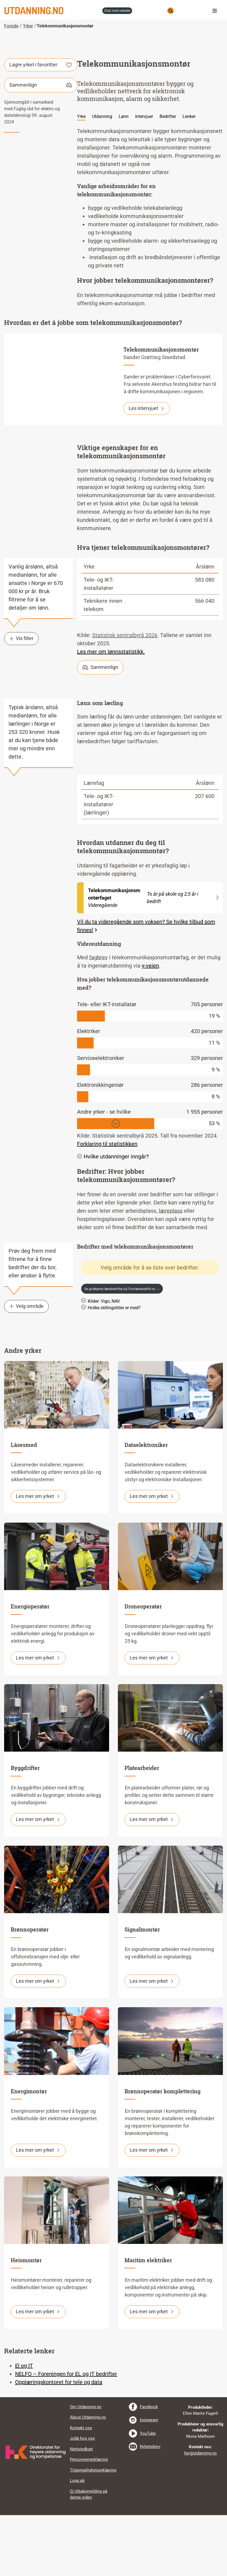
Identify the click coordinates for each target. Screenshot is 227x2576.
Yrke (81, 177)
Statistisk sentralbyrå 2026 (124, 696)
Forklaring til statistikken (107, 1204)
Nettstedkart (81, 2509)
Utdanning (102, 177)
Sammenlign (40, 146)
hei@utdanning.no (200, 2514)
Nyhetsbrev (150, 2507)
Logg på (77, 2541)
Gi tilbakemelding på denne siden (88, 2555)
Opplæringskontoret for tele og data (58, 2443)
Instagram (149, 2481)
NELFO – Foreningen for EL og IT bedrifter (66, 2434)
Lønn (124, 177)
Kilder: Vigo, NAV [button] (100, 1362)
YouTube (148, 2494)
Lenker (189, 177)
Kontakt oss (81, 2488)
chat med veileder (117, 11)
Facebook (149, 2467)
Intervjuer (144, 177)
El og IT (24, 2426)
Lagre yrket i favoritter (40, 126)
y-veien (150, 1026)
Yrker (28, 26)
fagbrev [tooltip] (98, 1018)
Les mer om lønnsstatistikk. (111, 712)
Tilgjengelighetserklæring (93, 2531)
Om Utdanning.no (85, 2467)
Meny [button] (216, 10)
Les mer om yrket (38, 1557)
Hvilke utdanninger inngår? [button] (113, 1217)
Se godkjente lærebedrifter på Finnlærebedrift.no (119, 1350)
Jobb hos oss (82, 2499)
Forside (11, 26)
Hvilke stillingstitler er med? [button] (111, 1368)
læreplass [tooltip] (171, 1271)
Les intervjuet (147, 469)
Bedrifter (168, 177)
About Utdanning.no (88, 2478)
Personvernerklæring (89, 2520)
